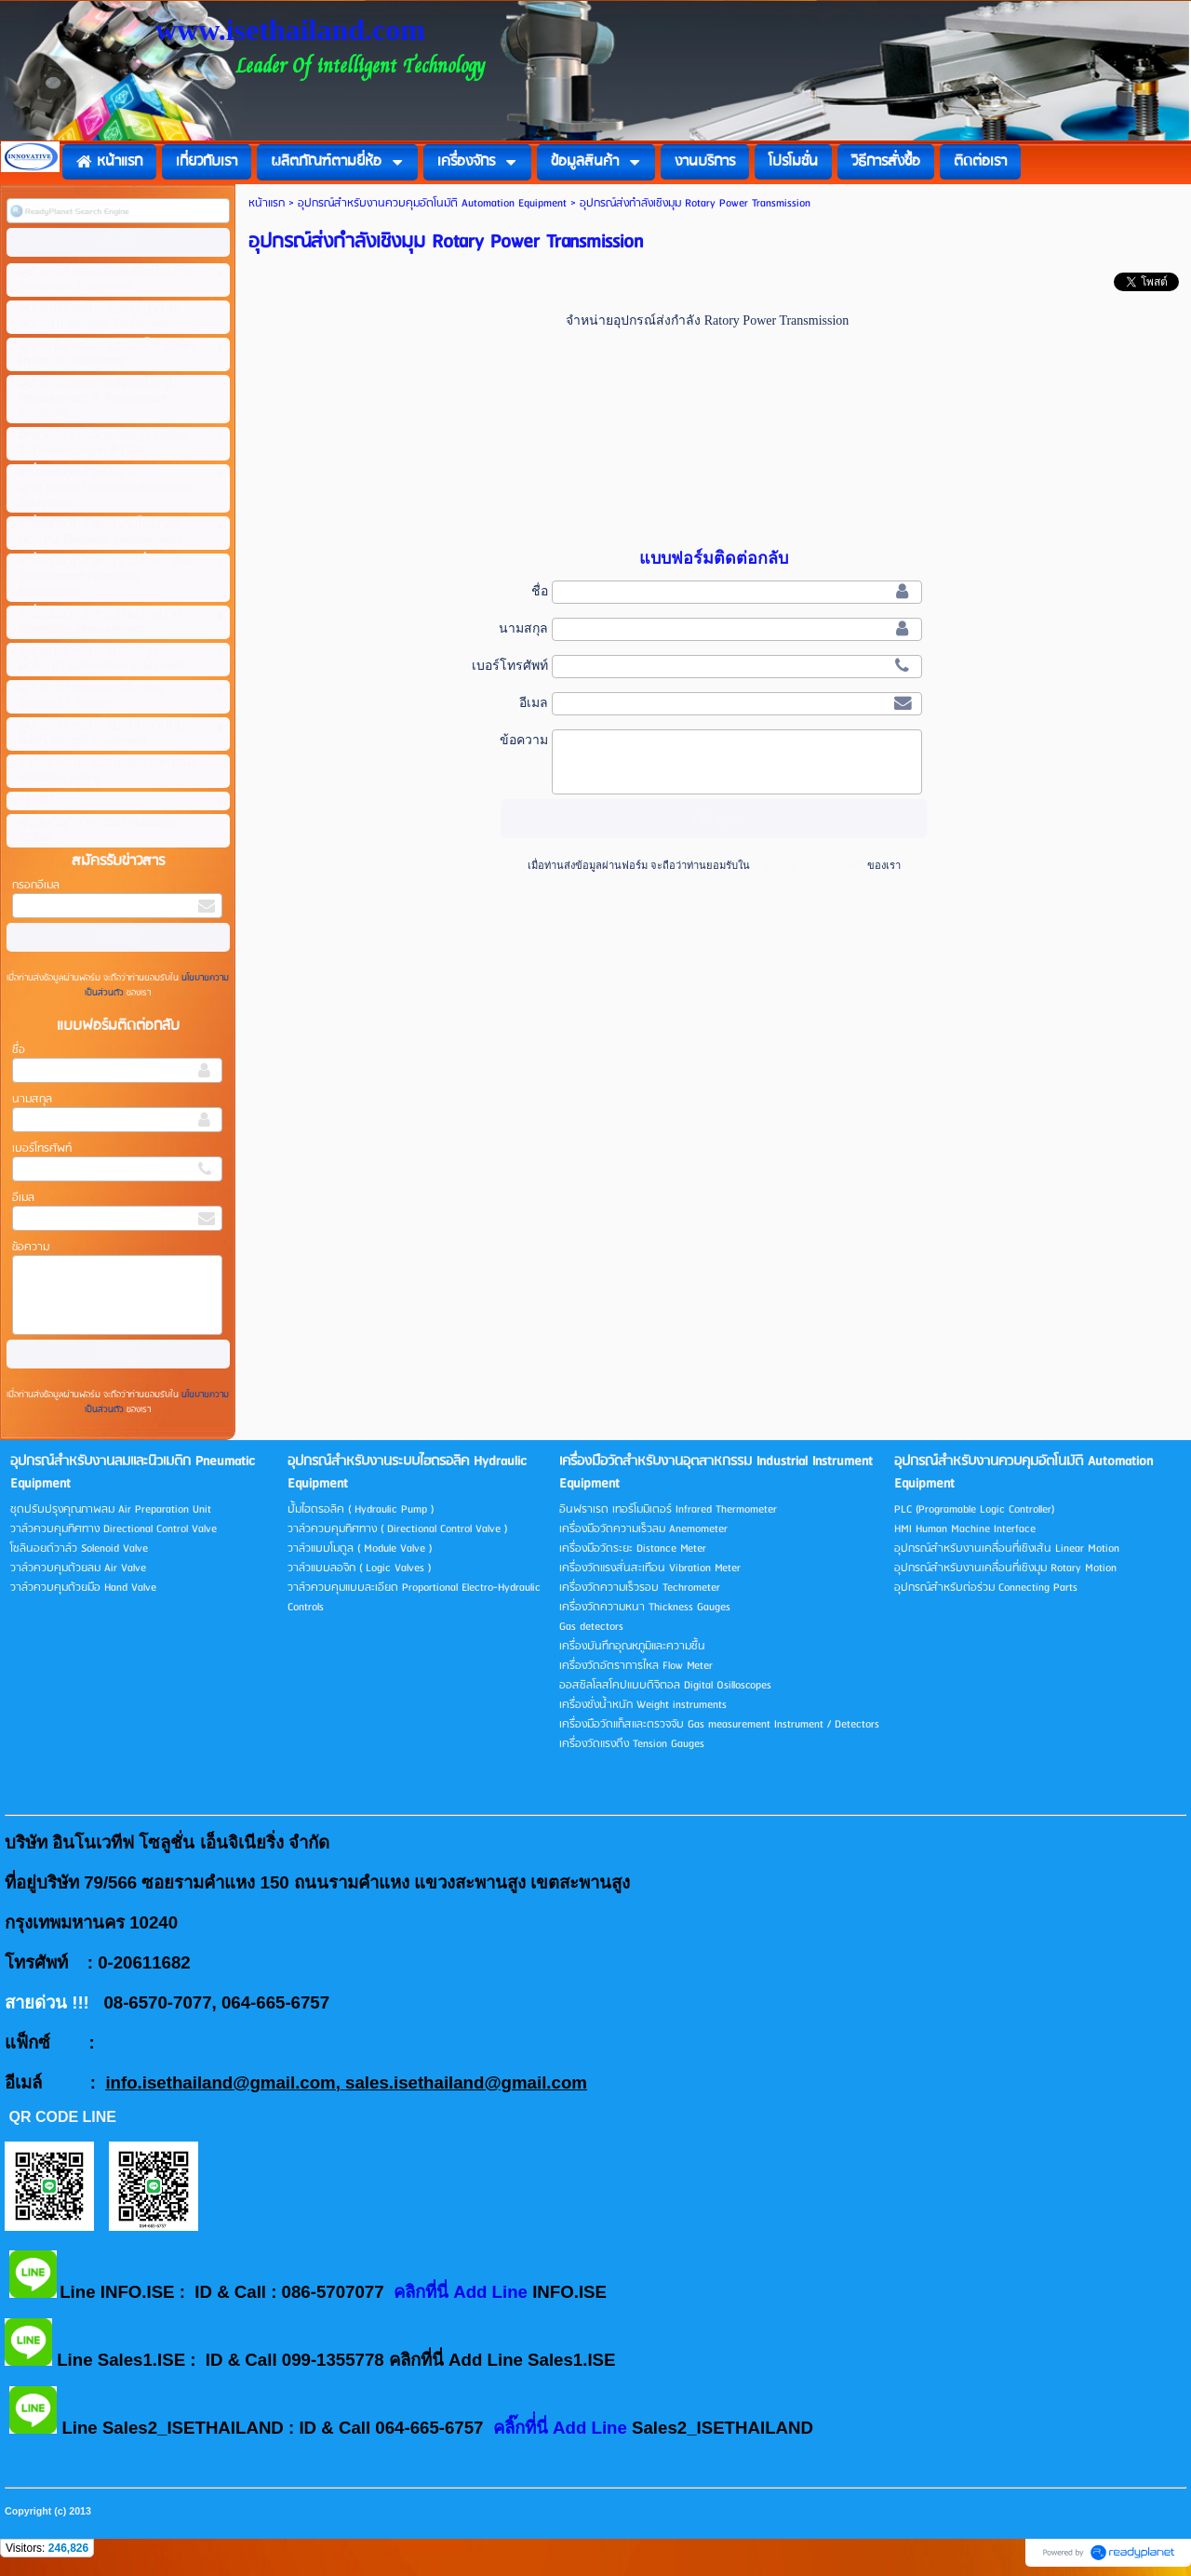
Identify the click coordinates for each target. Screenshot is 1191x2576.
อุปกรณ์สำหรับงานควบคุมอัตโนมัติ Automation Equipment (432, 203)
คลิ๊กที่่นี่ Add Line (562, 2427)
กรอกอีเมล (36, 885)
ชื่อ (18, 1050)
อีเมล (23, 1198)
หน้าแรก (266, 203)
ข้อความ (30, 1247)
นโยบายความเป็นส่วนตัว (808, 865)
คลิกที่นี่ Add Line (463, 2292)
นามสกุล (32, 1099)
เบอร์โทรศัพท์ (42, 1148)
